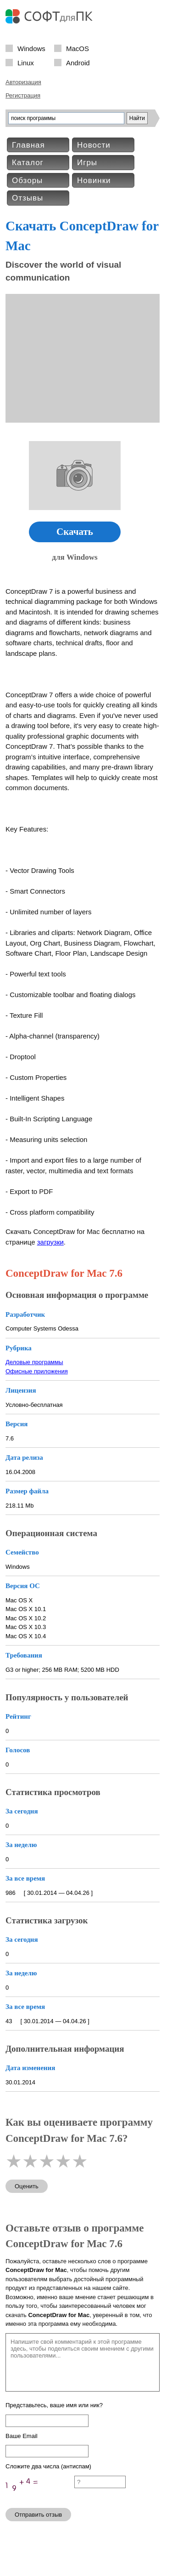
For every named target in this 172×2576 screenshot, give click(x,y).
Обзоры (27, 180)
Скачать (74, 531)
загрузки (50, 1242)
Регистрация (23, 95)
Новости (94, 145)
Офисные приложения (37, 1371)
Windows (31, 48)
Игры (87, 162)
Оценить (27, 2186)
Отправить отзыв (38, 2514)
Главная (28, 145)
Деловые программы (34, 1362)
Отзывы (27, 198)
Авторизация (23, 82)
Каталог (28, 162)
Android (78, 62)
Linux (25, 62)
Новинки (94, 180)
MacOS (77, 48)
